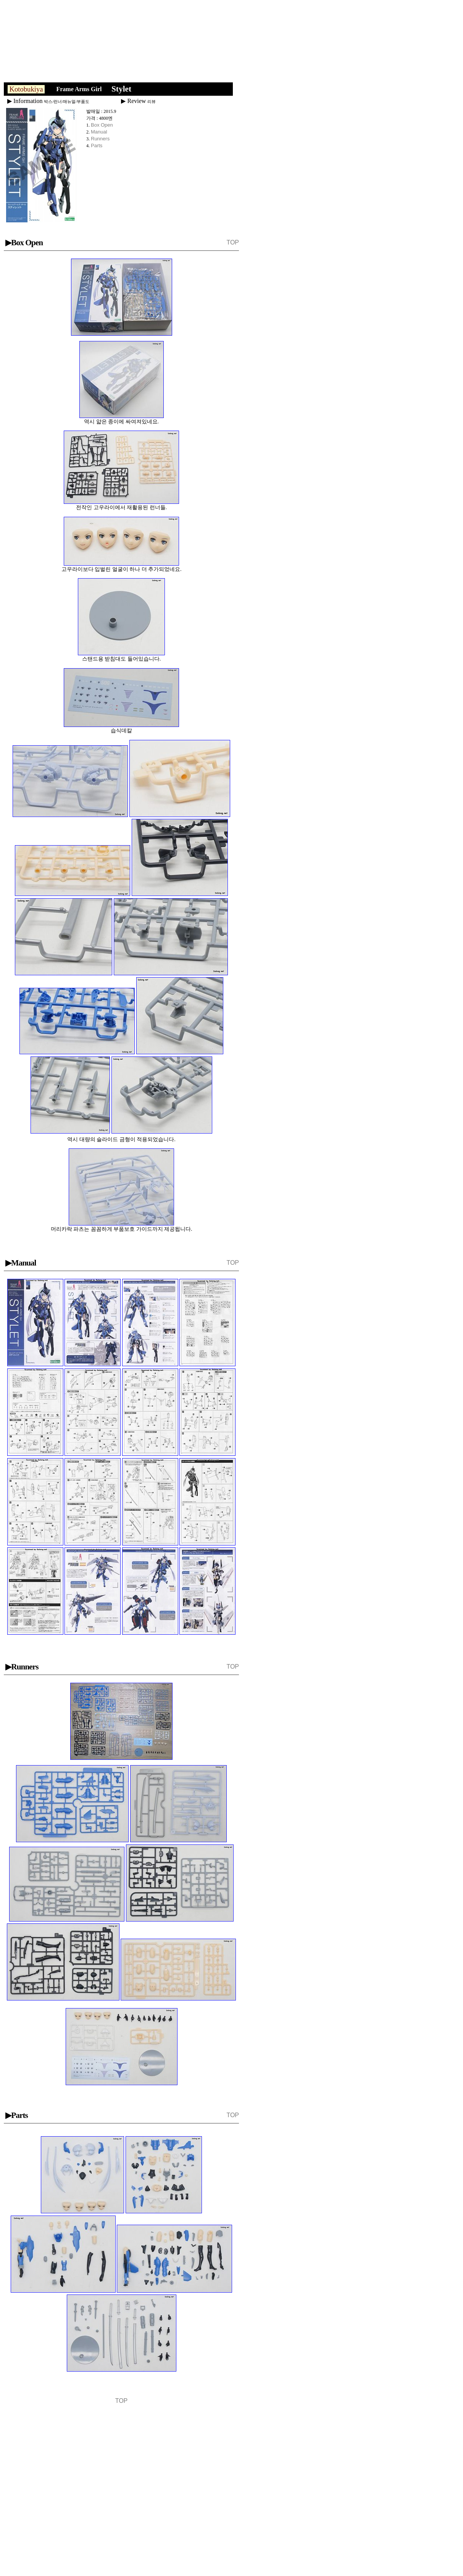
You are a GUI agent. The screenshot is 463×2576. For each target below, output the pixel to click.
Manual (99, 132)
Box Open (102, 125)
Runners (100, 139)
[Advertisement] (127, 43)
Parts (96, 145)
